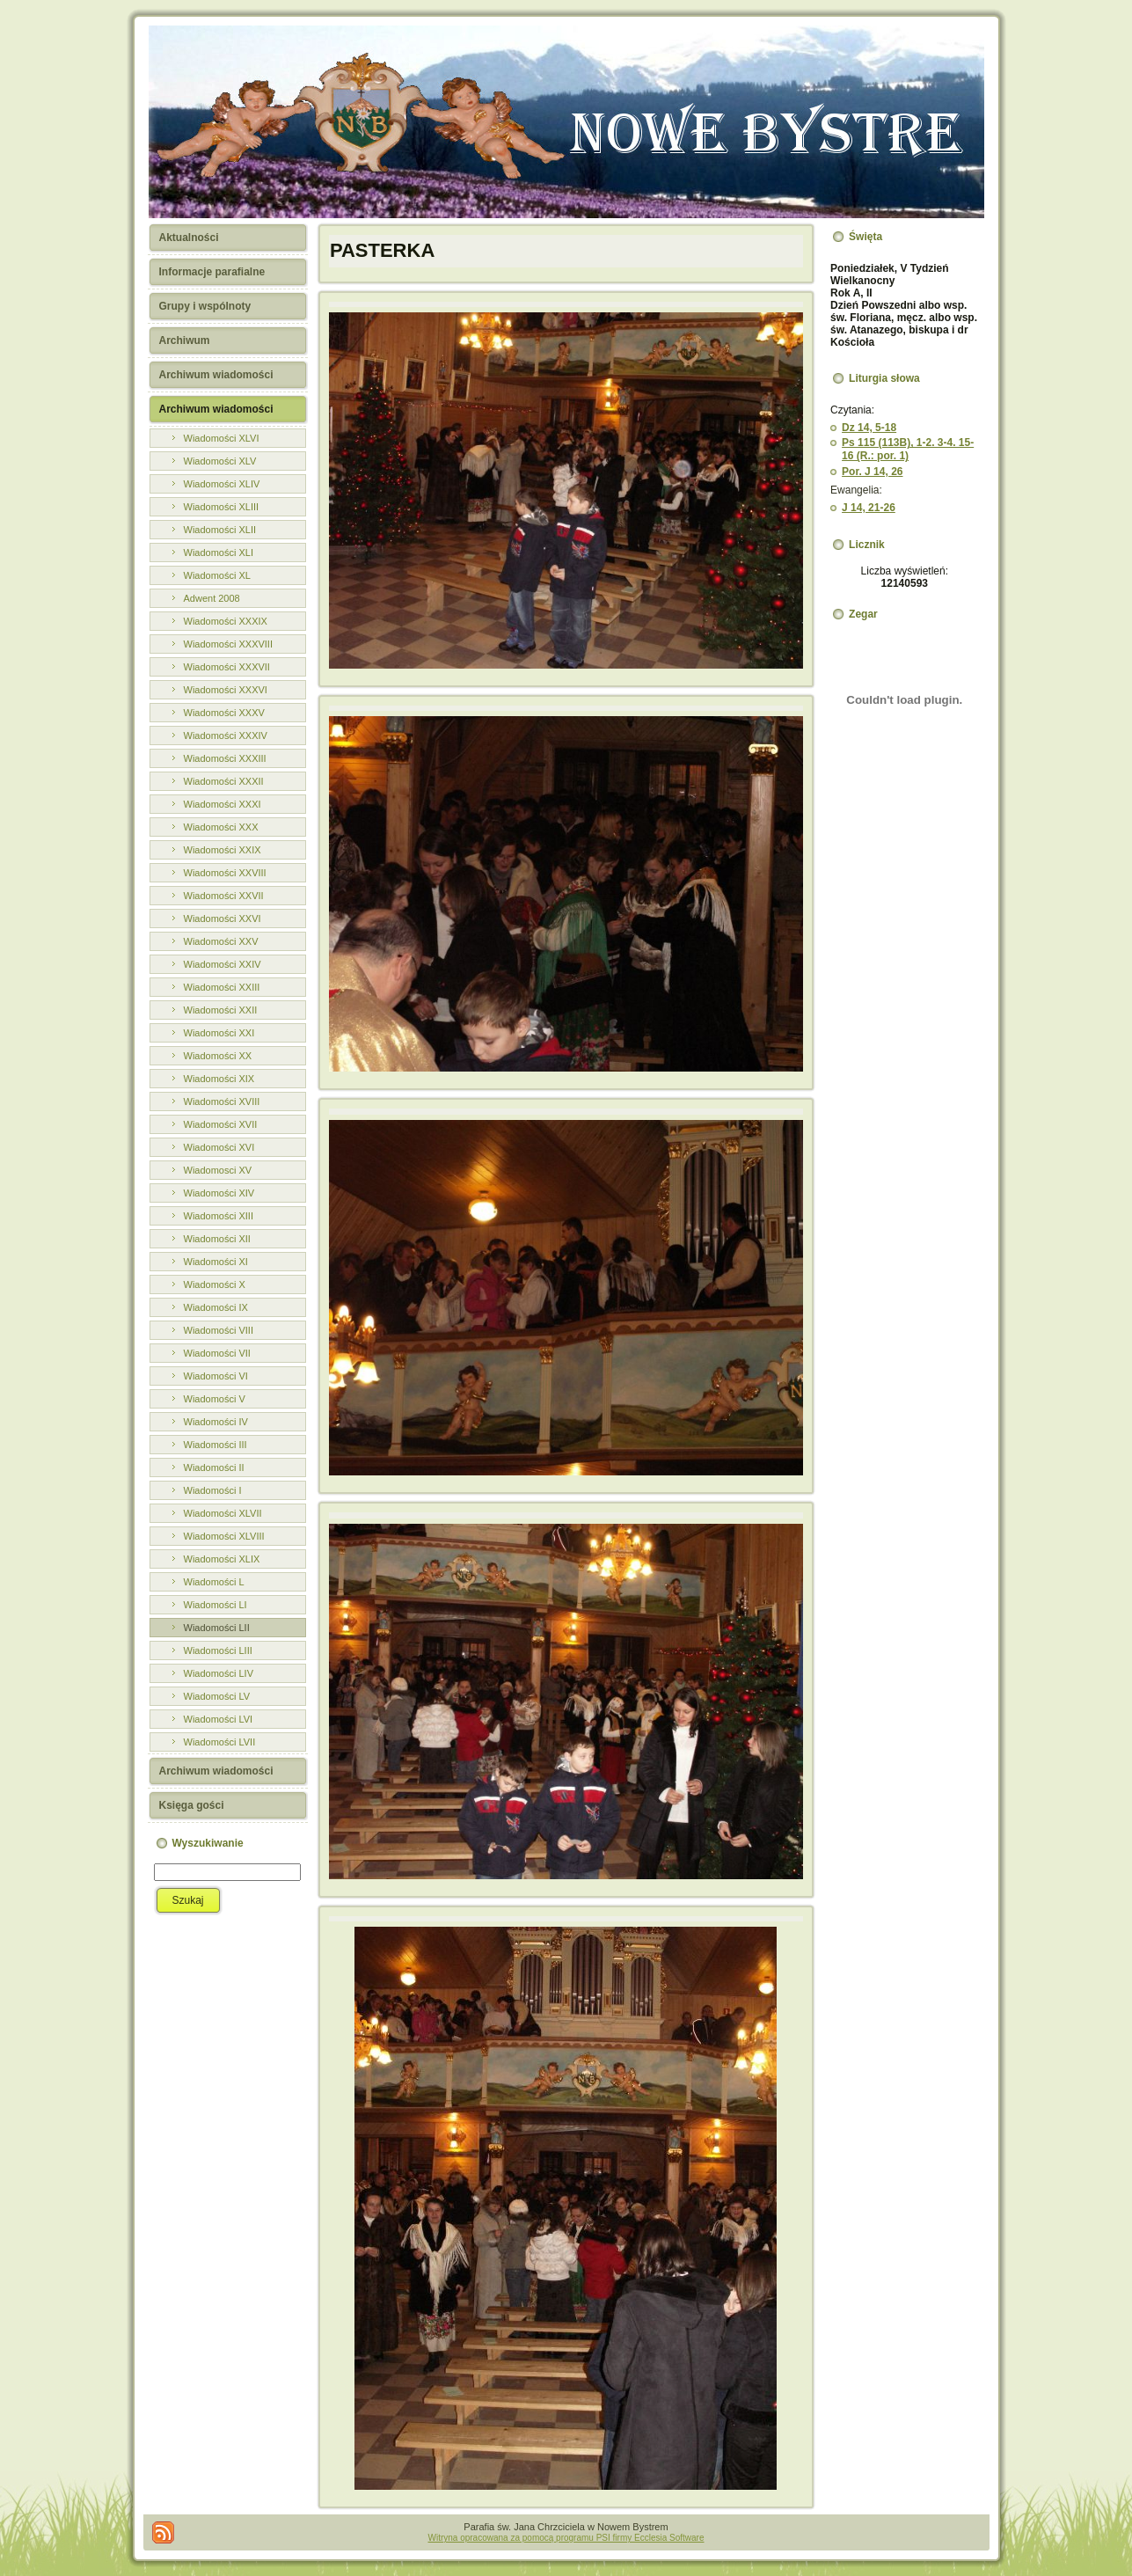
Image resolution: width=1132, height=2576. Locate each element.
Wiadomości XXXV (224, 712)
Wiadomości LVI (218, 1719)
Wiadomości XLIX (222, 1559)
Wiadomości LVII (220, 1742)
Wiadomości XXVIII (225, 872)
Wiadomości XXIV (222, 964)
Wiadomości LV (217, 1696)
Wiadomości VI (216, 1376)
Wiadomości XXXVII (227, 667)
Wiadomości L (214, 1582)
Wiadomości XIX (219, 1078)
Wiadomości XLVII (223, 1513)
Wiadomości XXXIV (225, 735)
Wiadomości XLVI (221, 438)
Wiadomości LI (215, 1604)
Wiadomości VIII (218, 1330)
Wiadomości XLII (220, 529)
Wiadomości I (213, 1490)
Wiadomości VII (217, 1353)
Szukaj (188, 1900)
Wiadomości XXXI (222, 804)
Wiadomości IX (216, 1307)
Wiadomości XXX (221, 827)
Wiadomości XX (218, 1055)
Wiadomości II (214, 1467)
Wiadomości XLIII (221, 506)
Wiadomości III (215, 1444)
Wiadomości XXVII (224, 895)
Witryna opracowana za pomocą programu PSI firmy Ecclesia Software (565, 2538)
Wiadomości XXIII (222, 987)
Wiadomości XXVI (222, 918)
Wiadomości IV (216, 1421)
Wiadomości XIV (219, 1193)
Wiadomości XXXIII (225, 758)
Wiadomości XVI (219, 1147)
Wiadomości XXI (219, 1033)
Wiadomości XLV (220, 461)
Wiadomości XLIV (222, 484)
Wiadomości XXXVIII (228, 644)
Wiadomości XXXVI (225, 689)
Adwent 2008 (212, 598)
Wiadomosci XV (218, 1170)
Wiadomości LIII (218, 1650)
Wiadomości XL (217, 575)
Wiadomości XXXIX (225, 621)
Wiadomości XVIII (222, 1101)
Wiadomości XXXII (224, 781)
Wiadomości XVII (221, 1124)
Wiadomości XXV (221, 941)
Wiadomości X (214, 1284)
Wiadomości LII (217, 1627)
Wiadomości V (214, 1399)
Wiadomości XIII (218, 1216)
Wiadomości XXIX (222, 850)
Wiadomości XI (216, 1261)
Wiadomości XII (217, 1238)
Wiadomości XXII (221, 1010)
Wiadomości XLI (218, 552)
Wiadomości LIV (218, 1673)
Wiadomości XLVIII (224, 1536)
